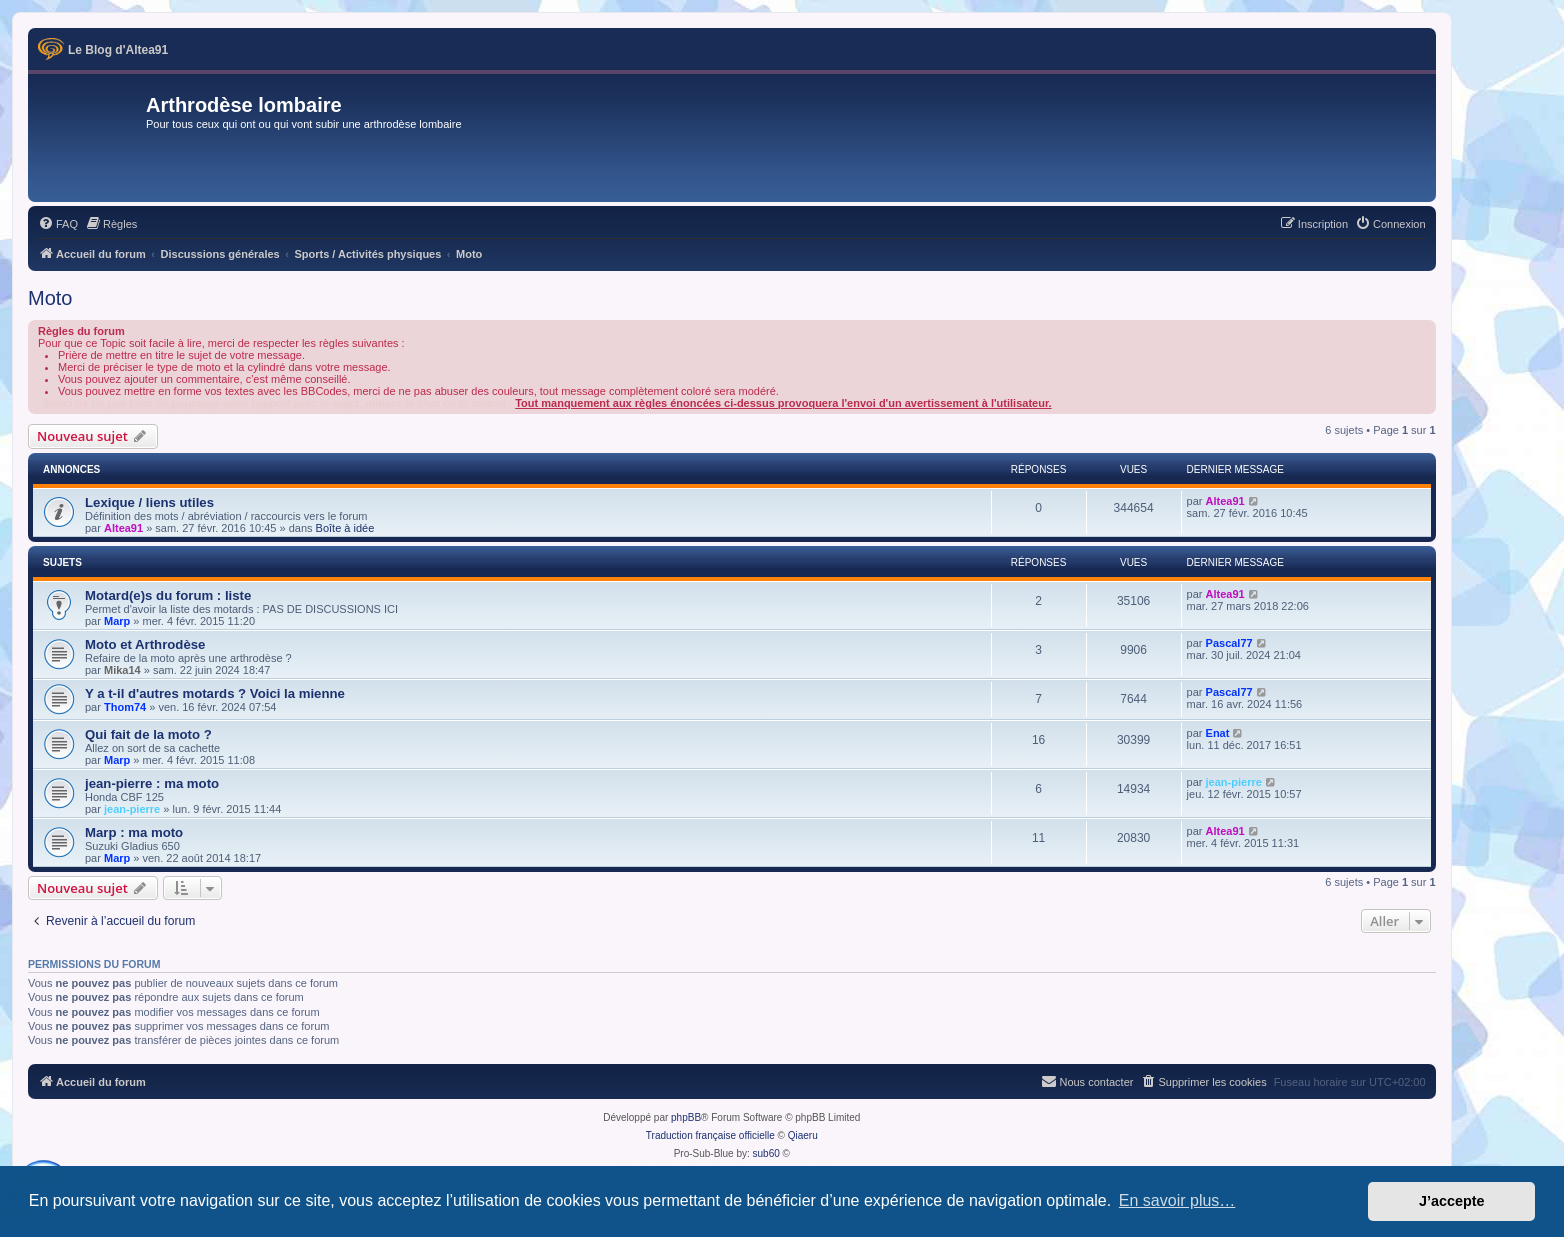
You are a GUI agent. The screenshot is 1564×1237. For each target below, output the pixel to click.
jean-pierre (132, 809)
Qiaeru (803, 1135)
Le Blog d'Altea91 (118, 50)
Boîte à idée (345, 528)
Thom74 (125, 707)
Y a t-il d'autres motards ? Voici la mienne (215, 693)
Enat (1218, 733)
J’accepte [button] (1452, 1201)
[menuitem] (58, 224)
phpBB (686, 1117)
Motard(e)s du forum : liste (168, 595)
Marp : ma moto (134, 832)
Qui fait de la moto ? (148, 734)
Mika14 (122, 670)
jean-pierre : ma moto (152, 783)
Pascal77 (1229, 643)
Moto (50, 298)
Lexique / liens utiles (149, 502)
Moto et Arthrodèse (145, 644)
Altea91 (123, 528)
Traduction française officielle (710, 1135)
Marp (117, 621)
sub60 (766, 1153)
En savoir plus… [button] (1177, 1200)
